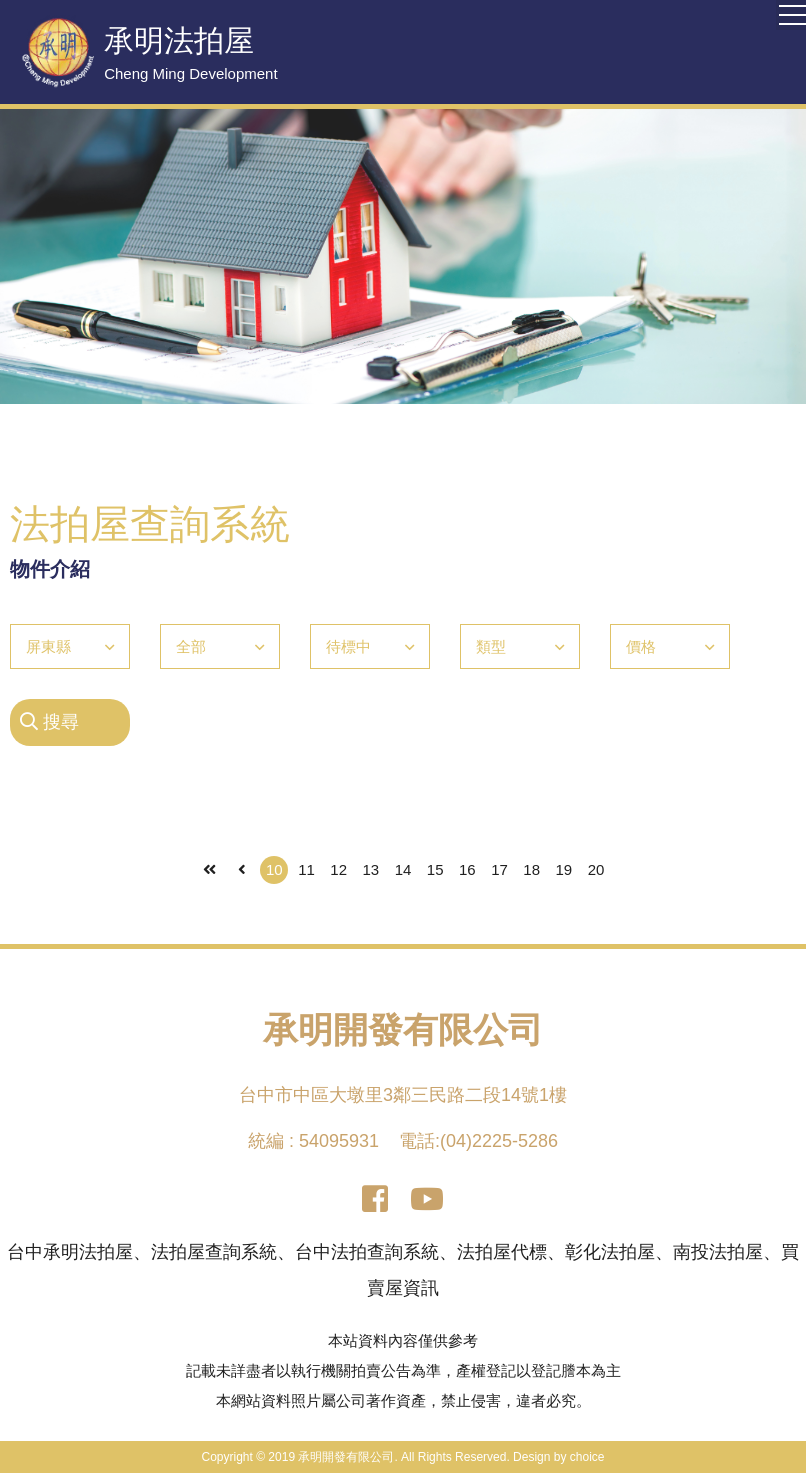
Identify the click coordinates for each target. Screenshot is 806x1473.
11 (306, 869)
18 (531, 869)
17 (499, 869)
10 (274, 869)
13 (370, 869)
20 (596, 869)
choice (587, 1457)
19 (564, 869)
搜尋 (49, 722)
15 (435, 869)
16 (467, 869)
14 (403, 869)
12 (338, 869)
